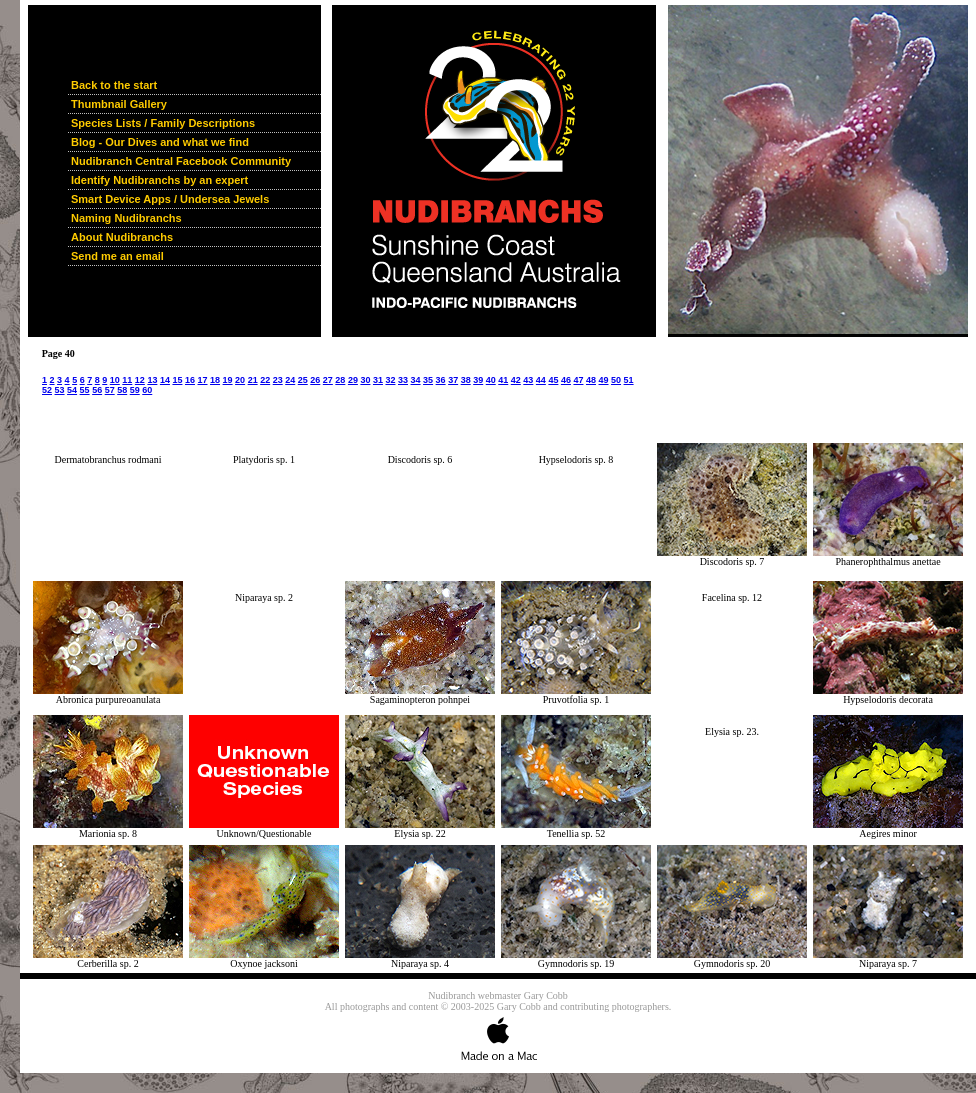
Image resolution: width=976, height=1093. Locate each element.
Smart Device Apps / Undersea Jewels (170, 199)
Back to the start (114, 85)
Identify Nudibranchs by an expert (159, 180)
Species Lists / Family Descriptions (163, 123)
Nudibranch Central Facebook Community (181, 161)
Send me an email (117, 256)
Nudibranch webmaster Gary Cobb (498, 995)
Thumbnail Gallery (119, 104)
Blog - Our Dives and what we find (160, 142)
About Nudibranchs (122, 237)
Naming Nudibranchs (126, 218)
